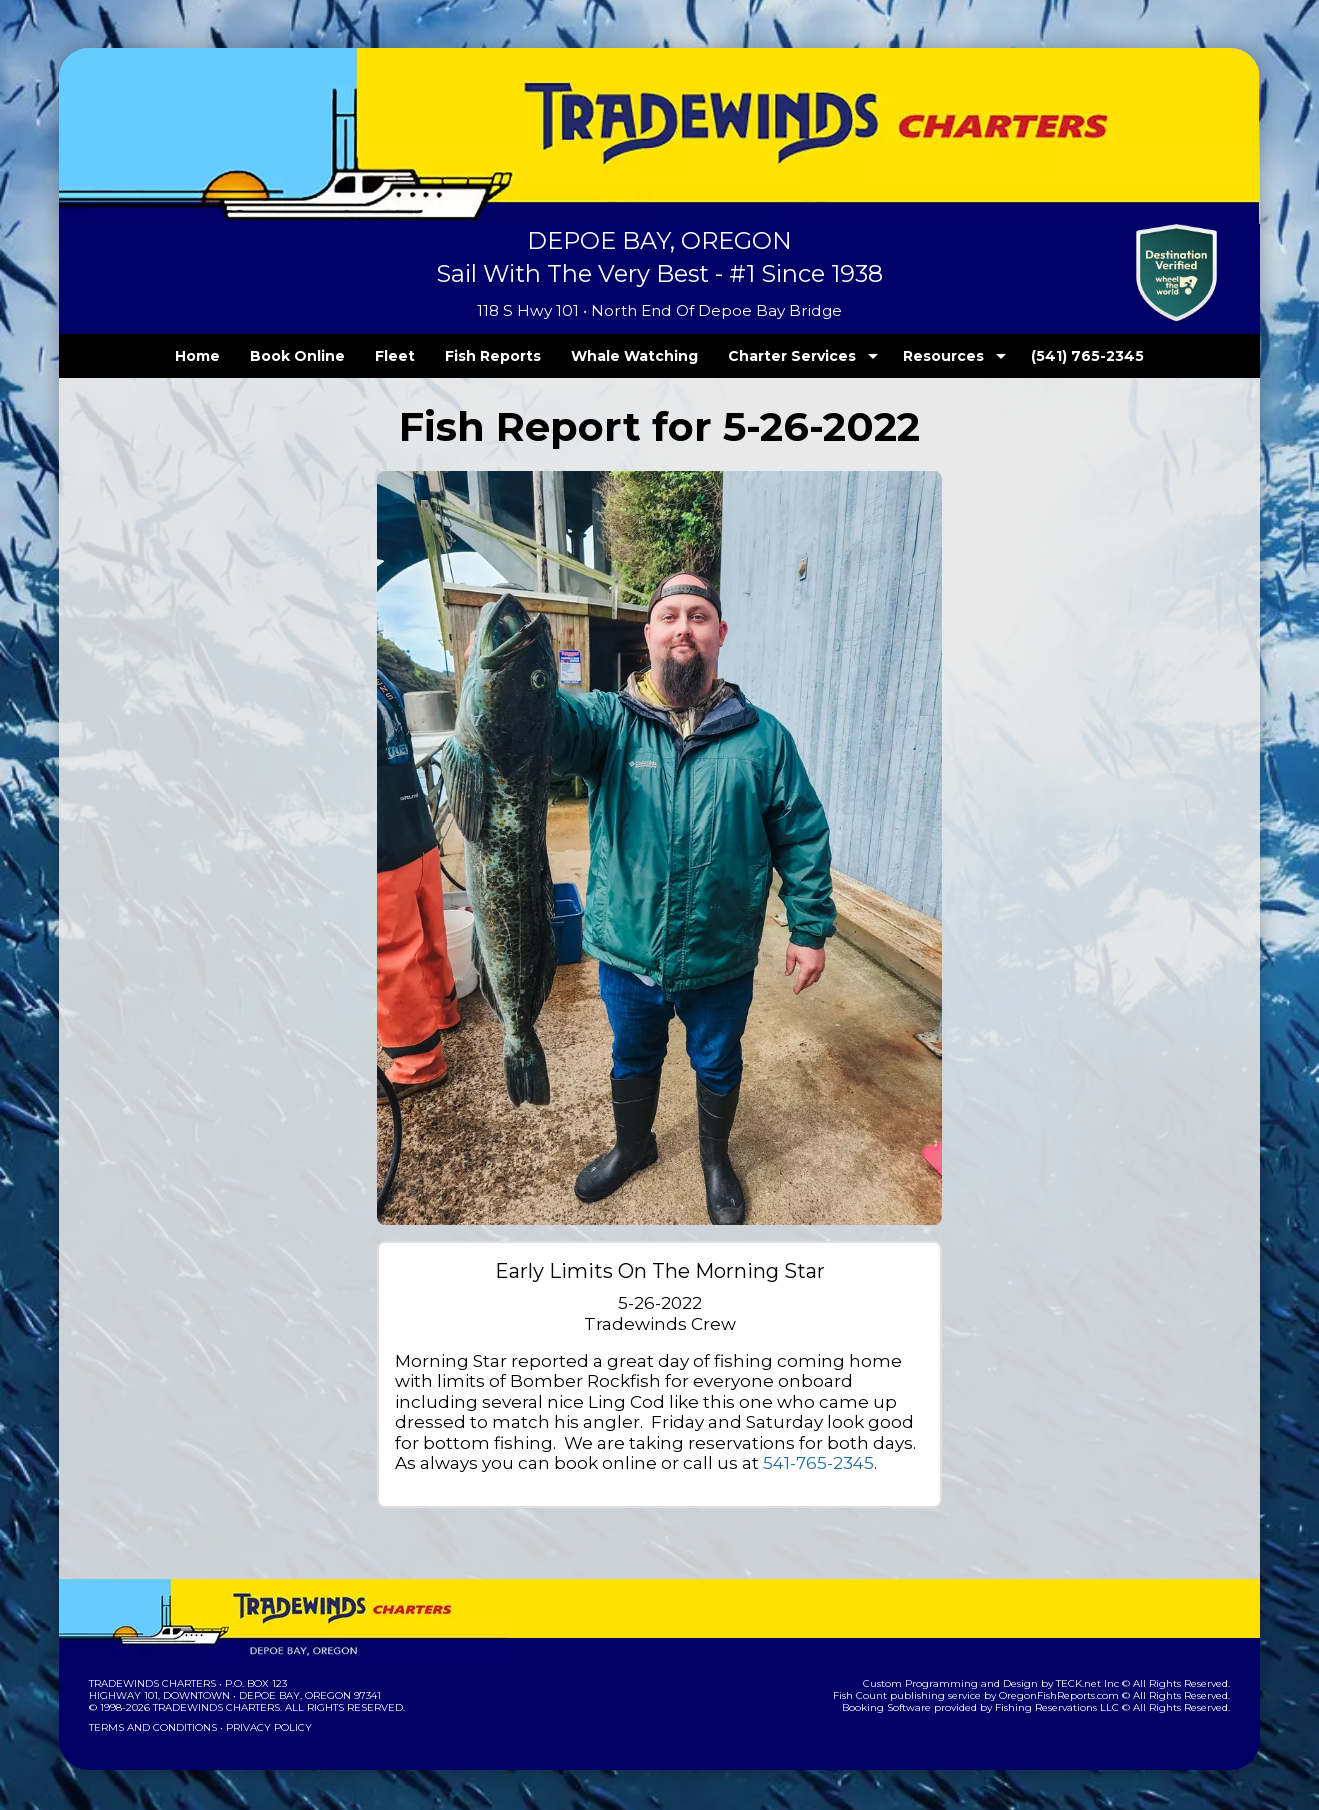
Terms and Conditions (151, 1727)
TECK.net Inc (1097, 1683)
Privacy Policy (263, 1727)
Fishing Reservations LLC (1070, 1707)
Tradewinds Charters (151, 1683)
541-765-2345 (448, 1462)
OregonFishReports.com (1072, 1695)
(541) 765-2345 (1047, 356)
